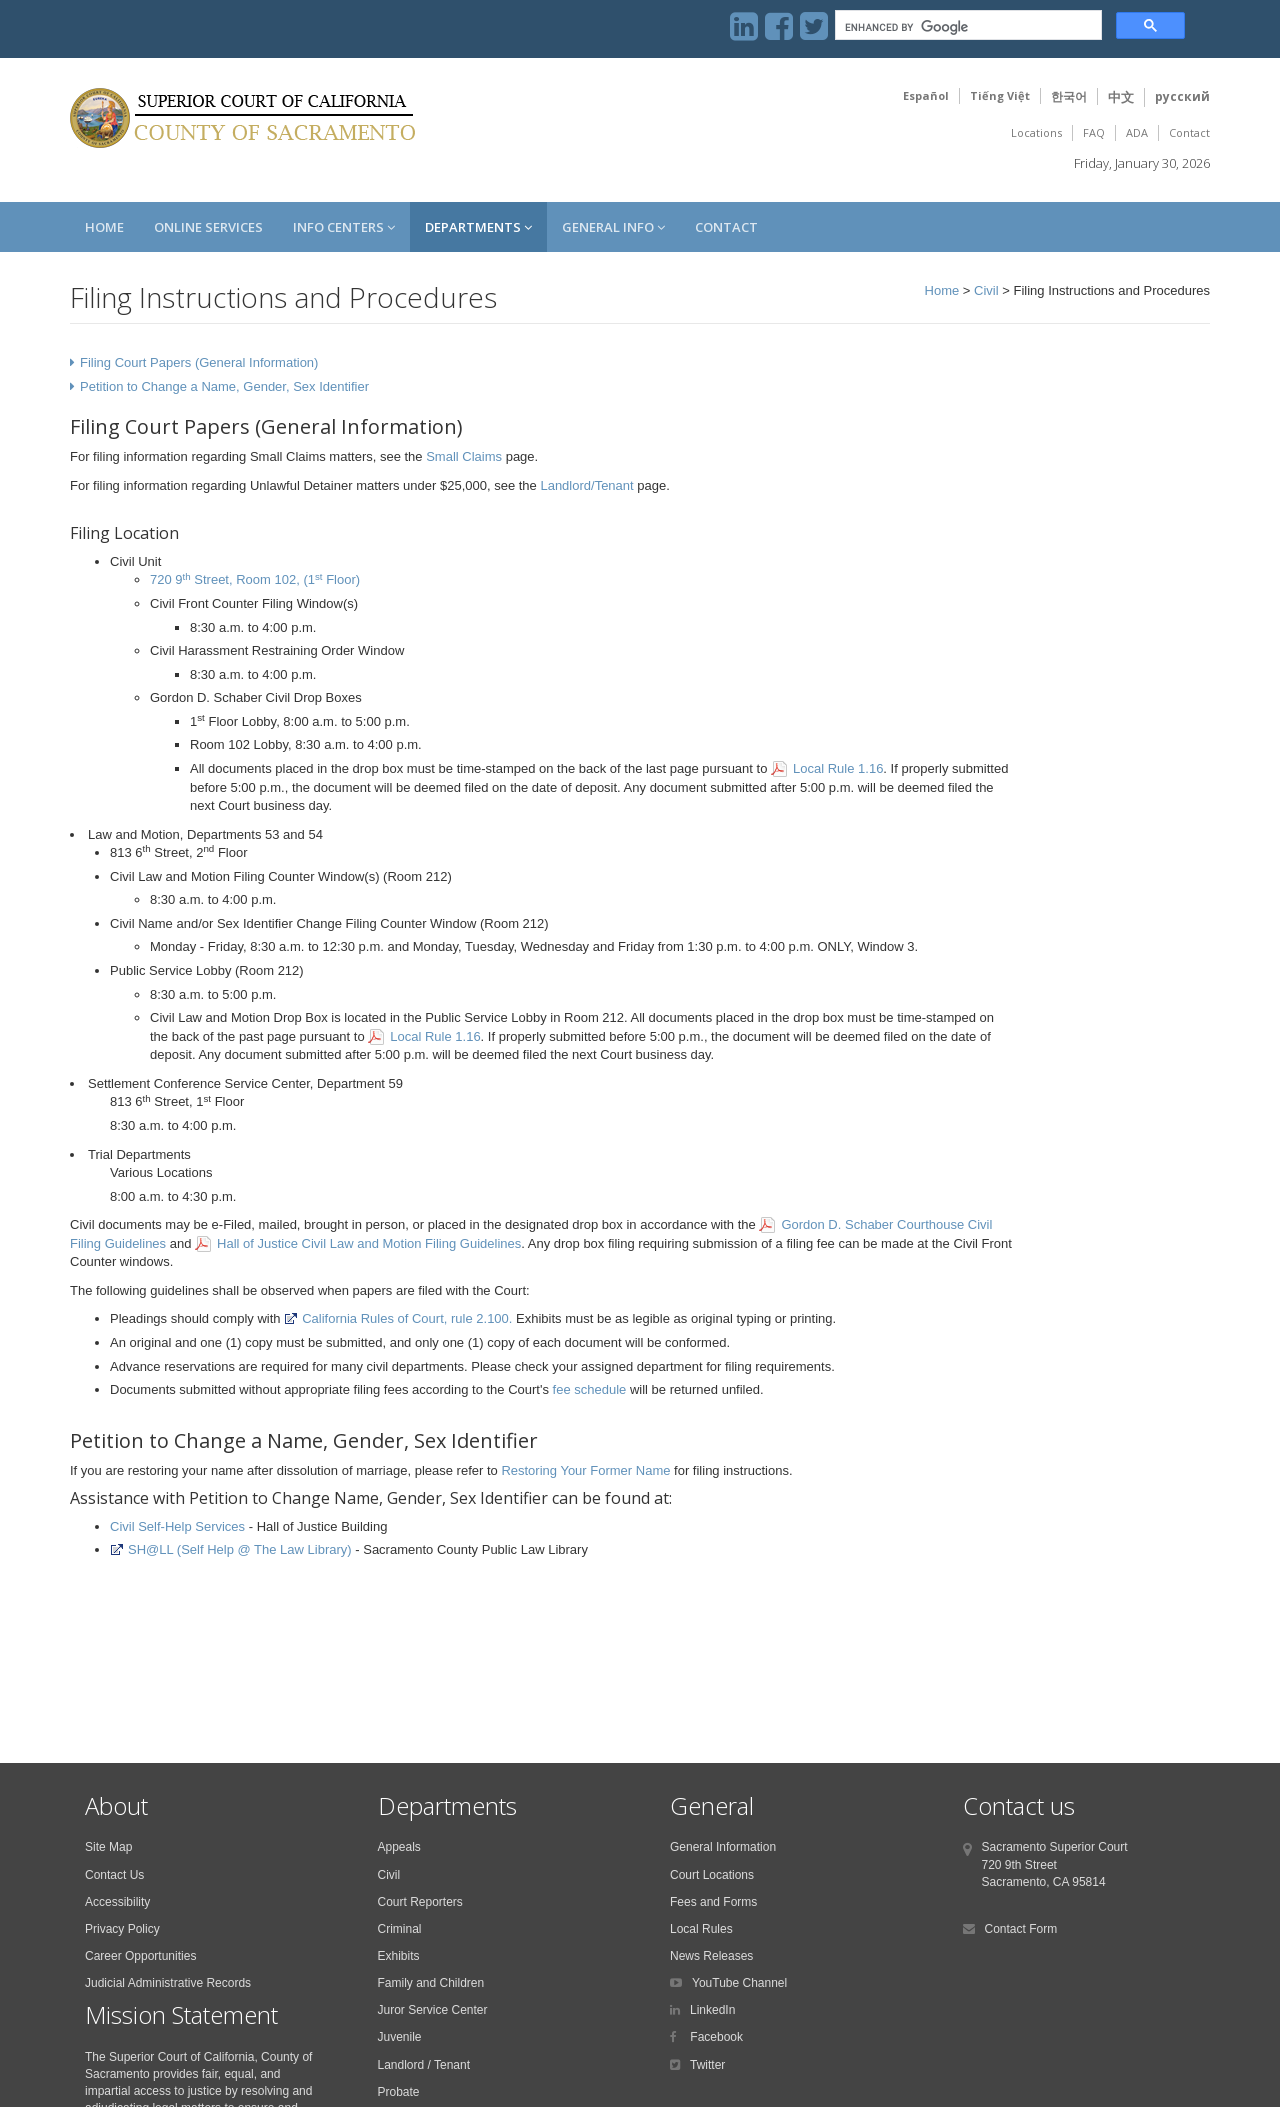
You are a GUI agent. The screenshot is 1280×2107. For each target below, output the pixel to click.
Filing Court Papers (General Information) (199, 362)
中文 (1121, 97)
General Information (723, 1847)
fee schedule (590, 1389)
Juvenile (400, 2037)
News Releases (711, 1956)
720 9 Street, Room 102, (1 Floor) (255, 579)
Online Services (208, 227)
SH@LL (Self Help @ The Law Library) (231, 1549)
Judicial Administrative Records (168, 1983)
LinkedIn (712, 2010)
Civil (986, 290)
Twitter (707, 2065)
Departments (478, 227)
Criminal (400, 1929)
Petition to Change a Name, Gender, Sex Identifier (224, 386)
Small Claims (464, 456)
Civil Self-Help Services (177, 1526)
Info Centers (344, 227)
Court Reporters (420, 1902)
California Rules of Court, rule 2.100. (398, 1318)
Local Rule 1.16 (838, 768)
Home (104, 227)
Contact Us (114, 1875)
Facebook (715, 2037)
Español (926, 95)
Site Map (108, 1847)
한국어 (1069, 96)
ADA (1137, 132)
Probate (399, 2092)
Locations (1036, 132)
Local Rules (701, 1929)
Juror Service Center (433, 2010)
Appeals (399, 1847)
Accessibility (117, 1902)
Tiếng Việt (1000, 95)
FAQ (1094, 132)
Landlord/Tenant (586, 485)
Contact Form (1021, 1929)
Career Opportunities (140, 1956)
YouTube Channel (739, 1983)
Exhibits (399, 1956)
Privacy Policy (122, 1929)
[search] (966, 27)
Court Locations (712, 1875)
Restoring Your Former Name (585, 1470)
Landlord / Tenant (424, 2065)
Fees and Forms (713, 1902)
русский (1182, 96)
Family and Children (431, 1983)
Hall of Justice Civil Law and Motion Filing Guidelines (369, 1243)
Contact (1189, 132)
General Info (613, 227)
